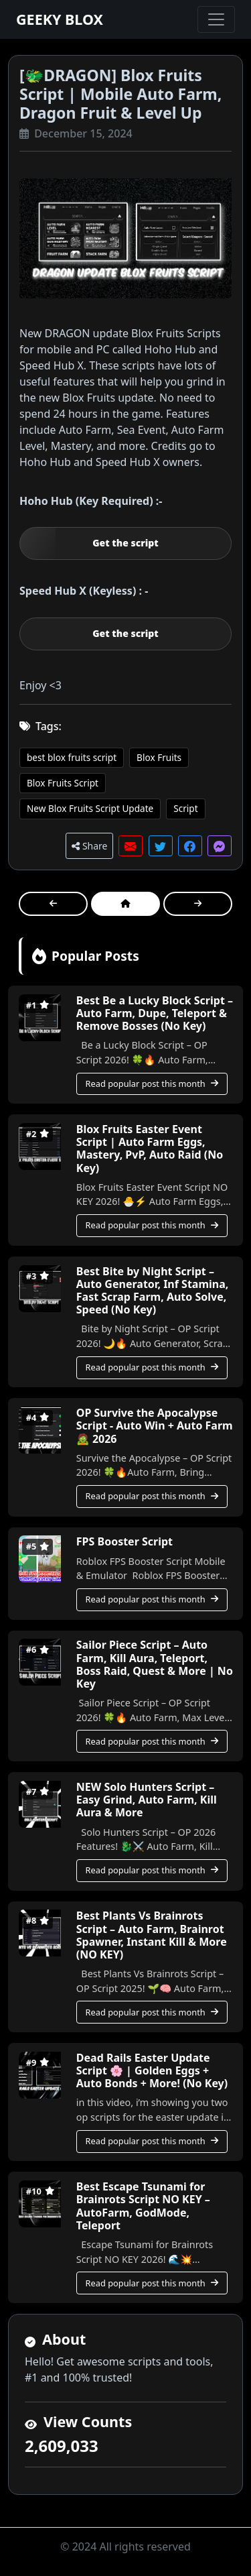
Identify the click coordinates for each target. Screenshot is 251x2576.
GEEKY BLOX (59, 19)
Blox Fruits (159, 757)
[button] (130, 845)
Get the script (125, 542)
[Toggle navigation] (216, 19)
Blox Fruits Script (62, 782)
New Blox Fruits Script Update (90, 808)
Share (89, 845)
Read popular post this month (152, 1083)
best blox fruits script (71, 757)
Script (185, 808)
